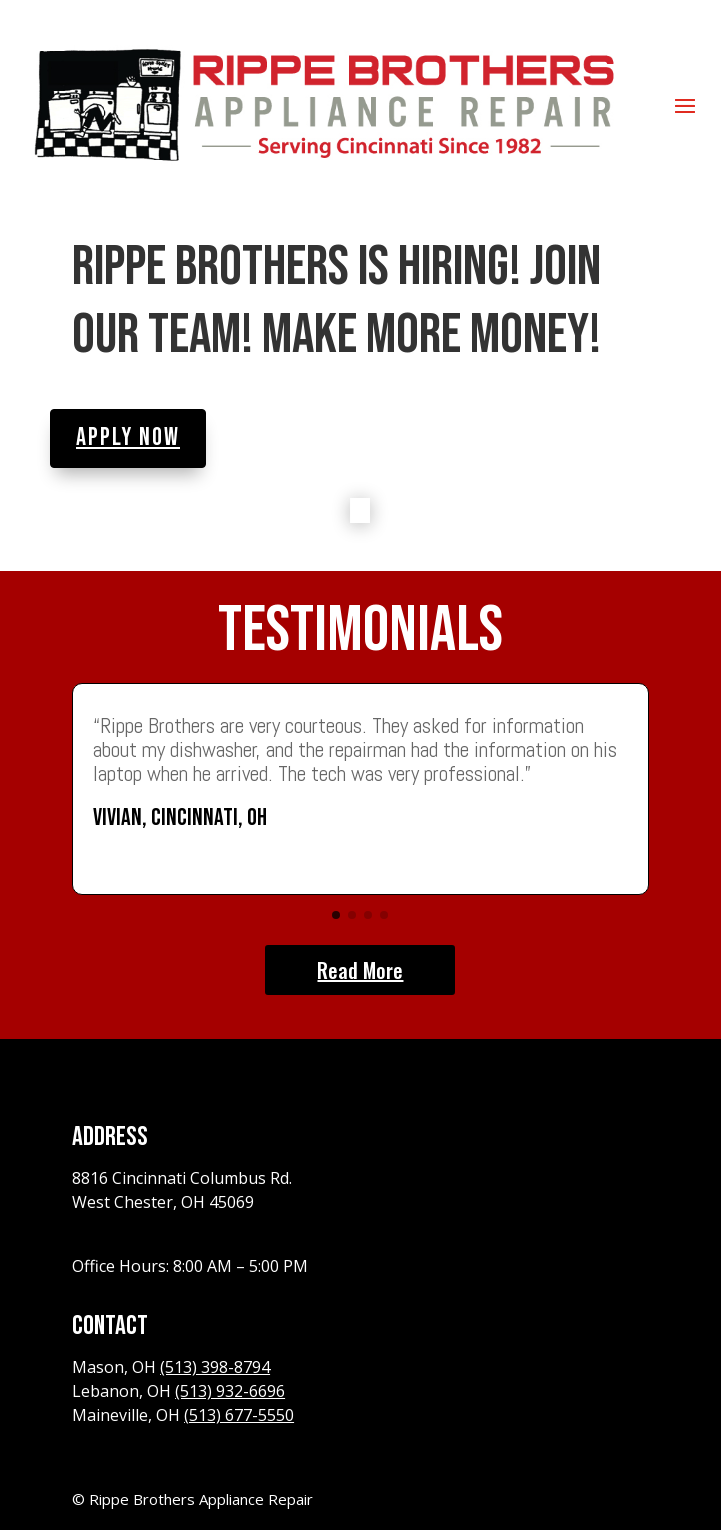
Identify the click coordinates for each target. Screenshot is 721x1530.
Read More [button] (360, 970)
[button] (685, 105)
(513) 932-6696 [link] (230, 1391)
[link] (323, 103)
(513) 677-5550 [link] (239, 1415)
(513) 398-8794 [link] (215, 1367)
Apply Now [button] (128, 437)
